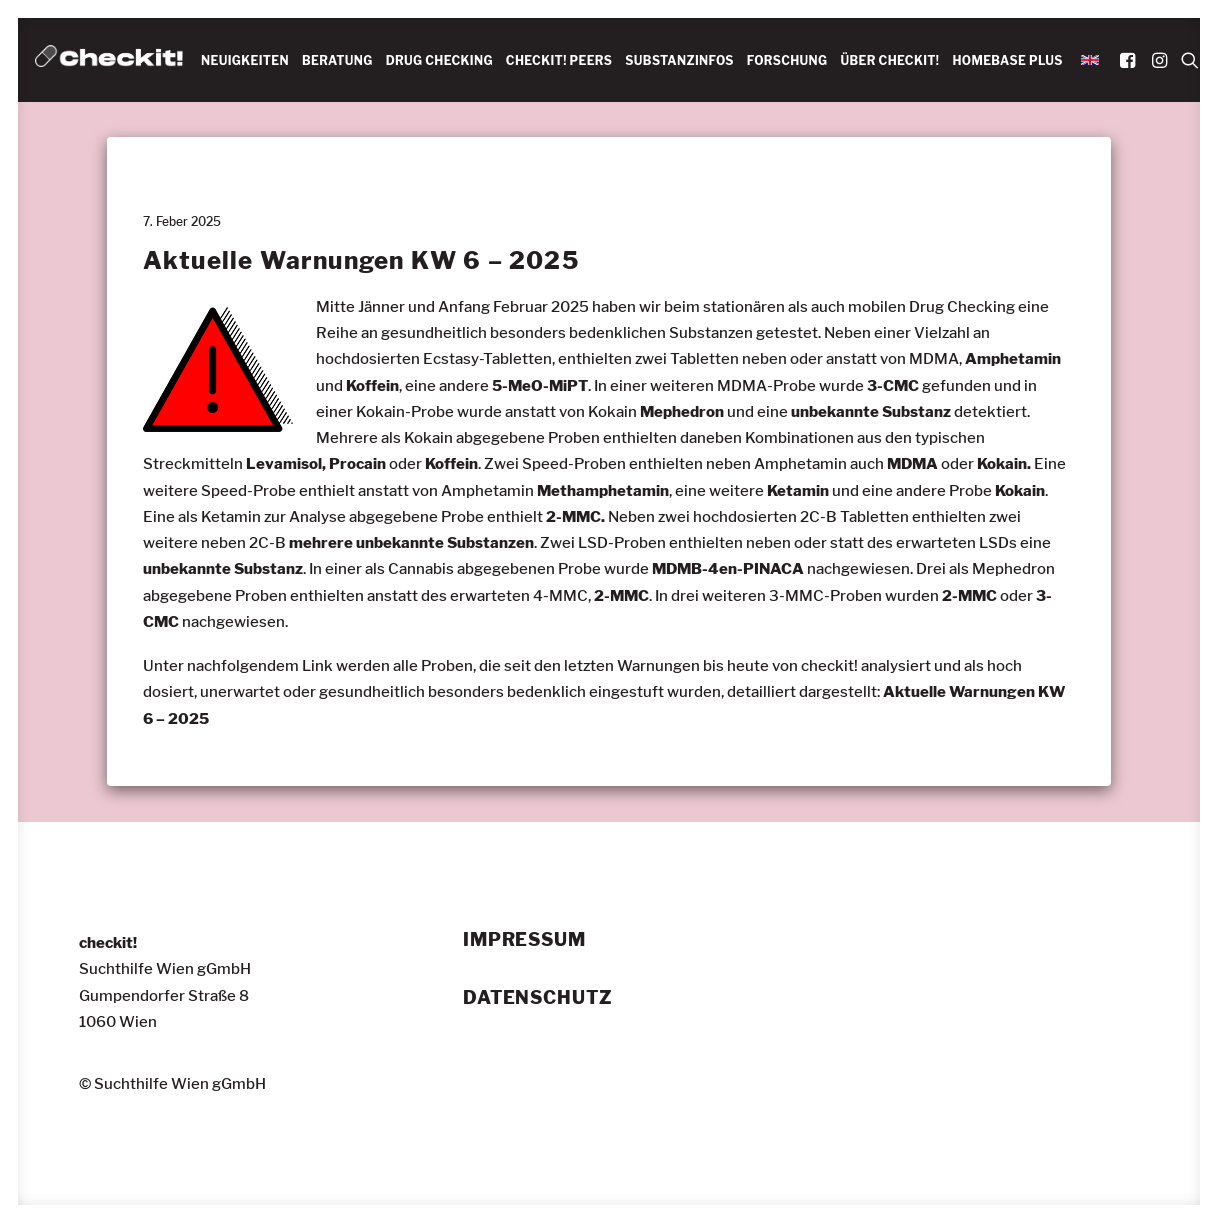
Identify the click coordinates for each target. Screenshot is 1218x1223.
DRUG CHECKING (439, 60)
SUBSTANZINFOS (679, 60)
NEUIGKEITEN (245, 60)
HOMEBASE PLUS (1007, 60)
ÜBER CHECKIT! (889, 60)
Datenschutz (538, 997)
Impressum (524, 940)
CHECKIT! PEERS (559, 60)
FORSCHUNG (787, 60)
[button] (1129, 60)
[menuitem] (245, 61)
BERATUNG (337, 60)
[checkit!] (109, 60)
